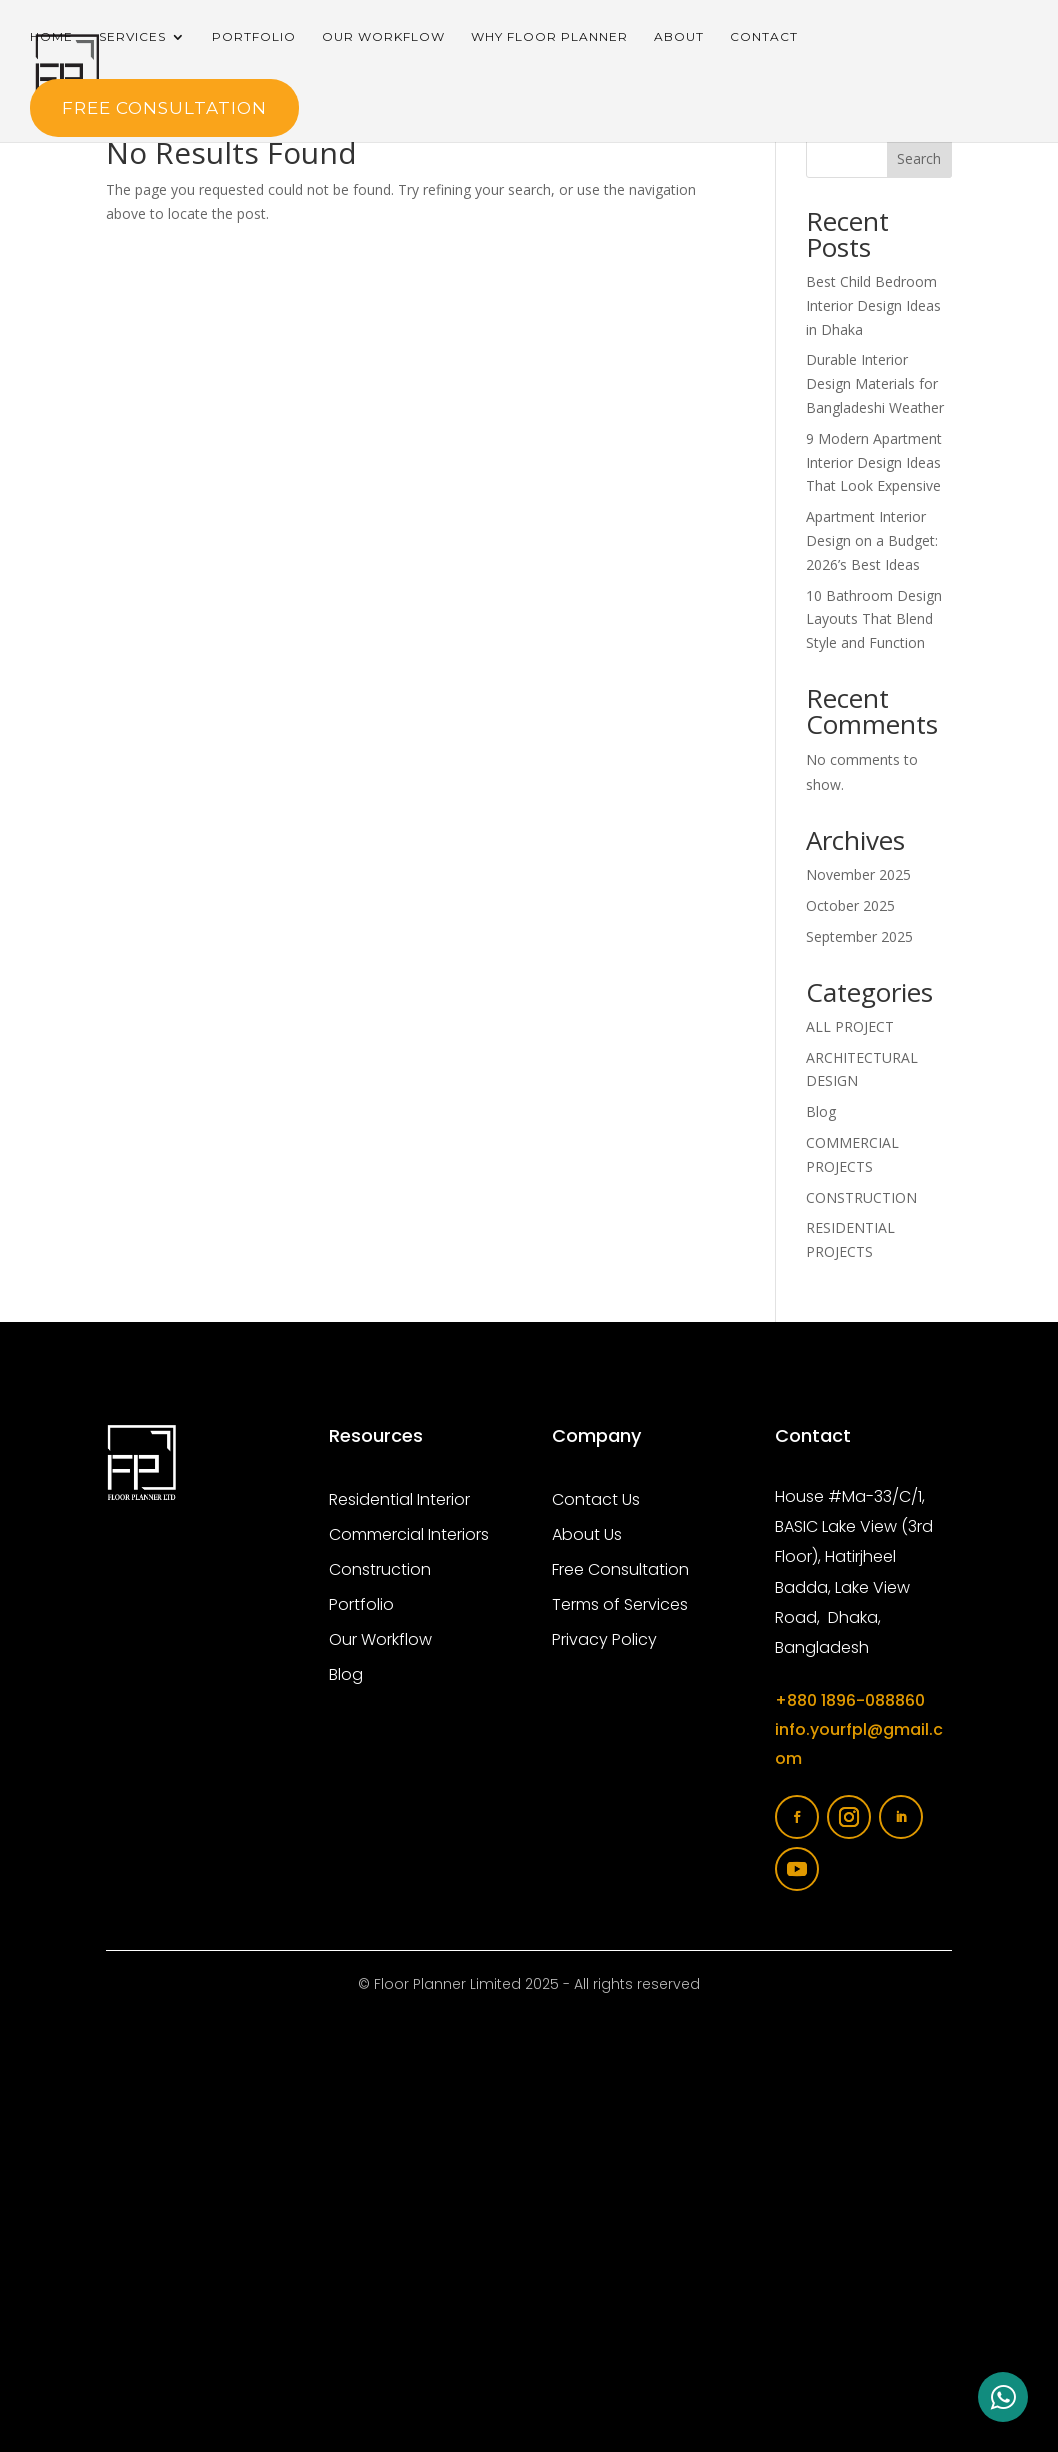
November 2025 (858, 874)
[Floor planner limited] (529, 2229)
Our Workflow (383, 37)
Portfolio (254, 37)
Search (919, 158)
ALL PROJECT (850, 1026)
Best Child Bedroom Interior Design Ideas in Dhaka (873, 305)
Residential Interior (399, 1499)
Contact (764, 37)
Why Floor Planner (549, 37)
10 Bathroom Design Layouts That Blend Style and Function (874, 619)
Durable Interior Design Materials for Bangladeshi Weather (875, 383)
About (679, 37)
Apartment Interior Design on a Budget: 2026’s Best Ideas (872, 540)
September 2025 (859, 936)
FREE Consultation (164, 108)
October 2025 (850, 905)
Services (132, 37)
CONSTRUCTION (861, 1197)
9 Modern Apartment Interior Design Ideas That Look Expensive (874, 462)
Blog (821, 1111)
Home (51, 37)
